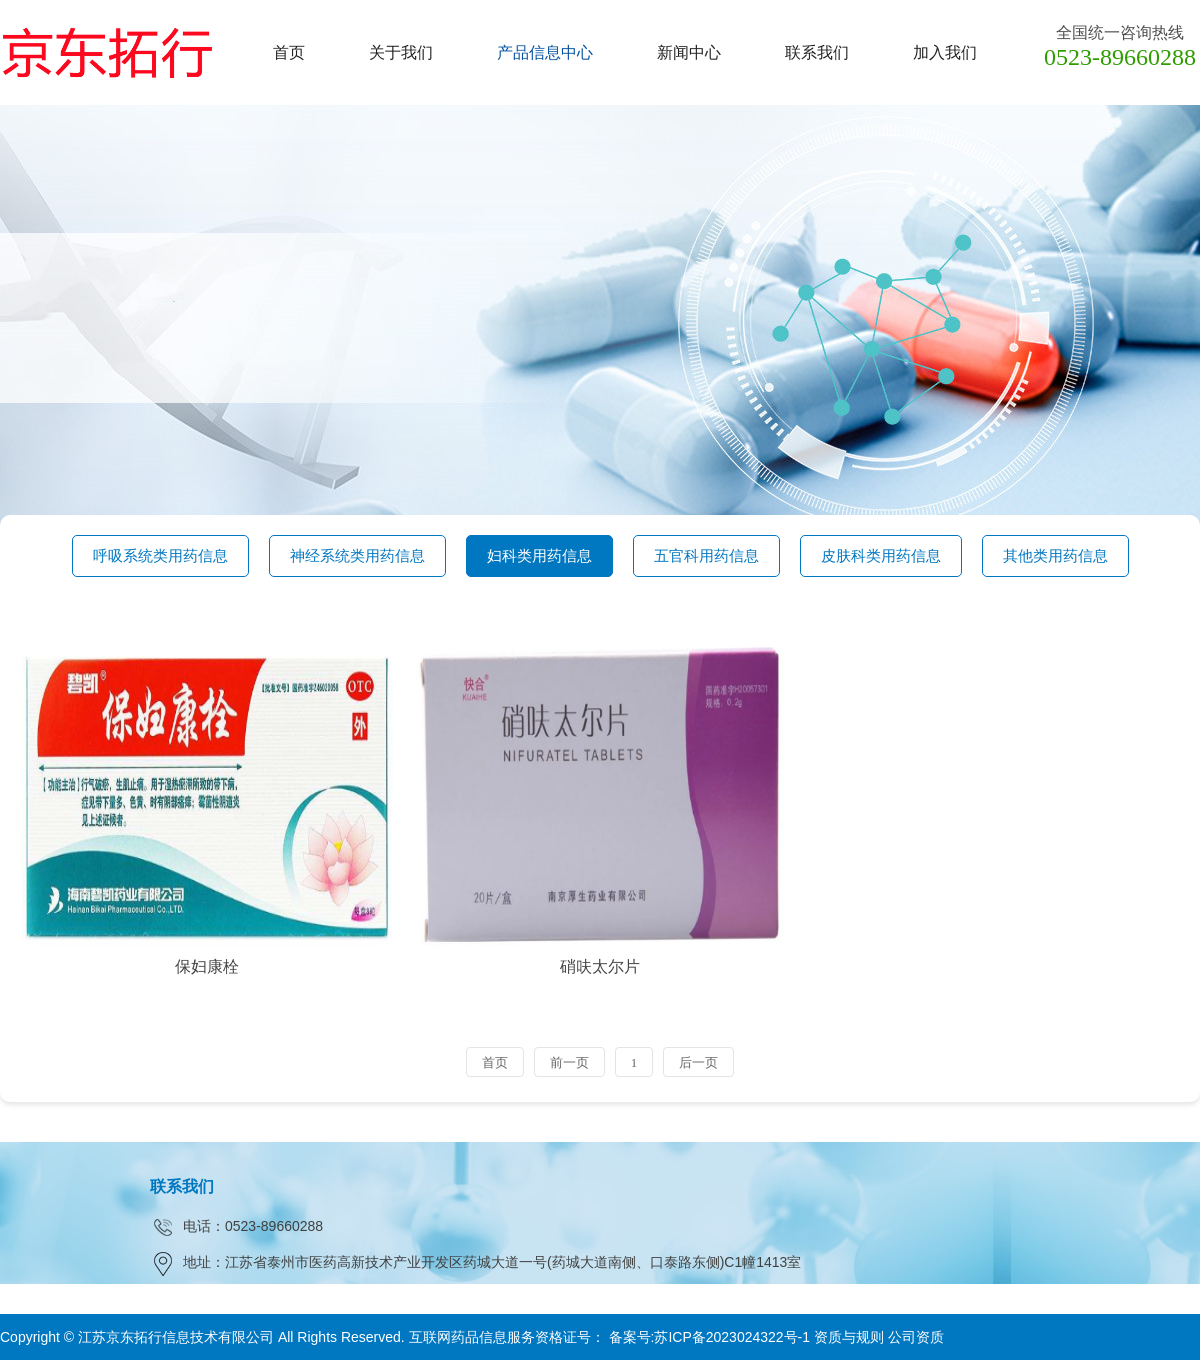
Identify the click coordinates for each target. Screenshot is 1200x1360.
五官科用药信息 (706, 555)
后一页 (698, 1062)
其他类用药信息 (1055, 555)
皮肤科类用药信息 (881, 555)
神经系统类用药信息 (357, 555)
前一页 (569, 1062)
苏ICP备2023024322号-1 (732, 1337)
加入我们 (945, 52)
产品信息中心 (545, 52)
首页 (289, 52)
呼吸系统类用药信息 (160, 555)
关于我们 (401, 52)
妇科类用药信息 (539, 555)
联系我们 (817, 52)
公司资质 (916, 1337)
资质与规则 (849, 1337)
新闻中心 (689, 52)
